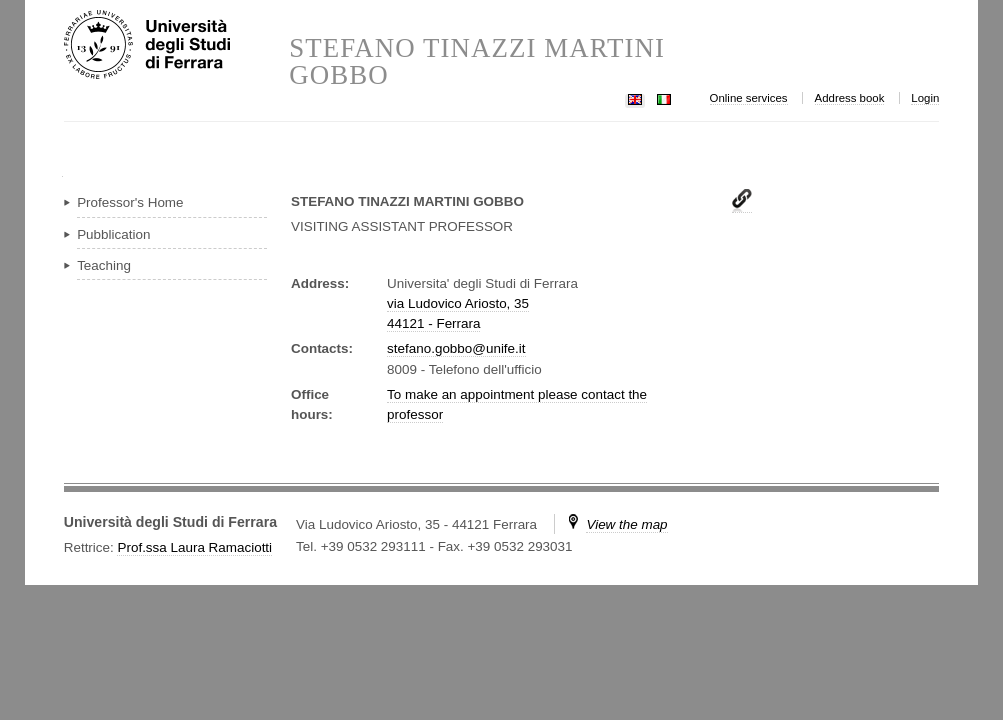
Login (925, 98)
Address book (850, 98)
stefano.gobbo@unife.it (456, 348)
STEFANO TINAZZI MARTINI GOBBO (477, 62)
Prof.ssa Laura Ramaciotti (194, 547)
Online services (749, 98)
